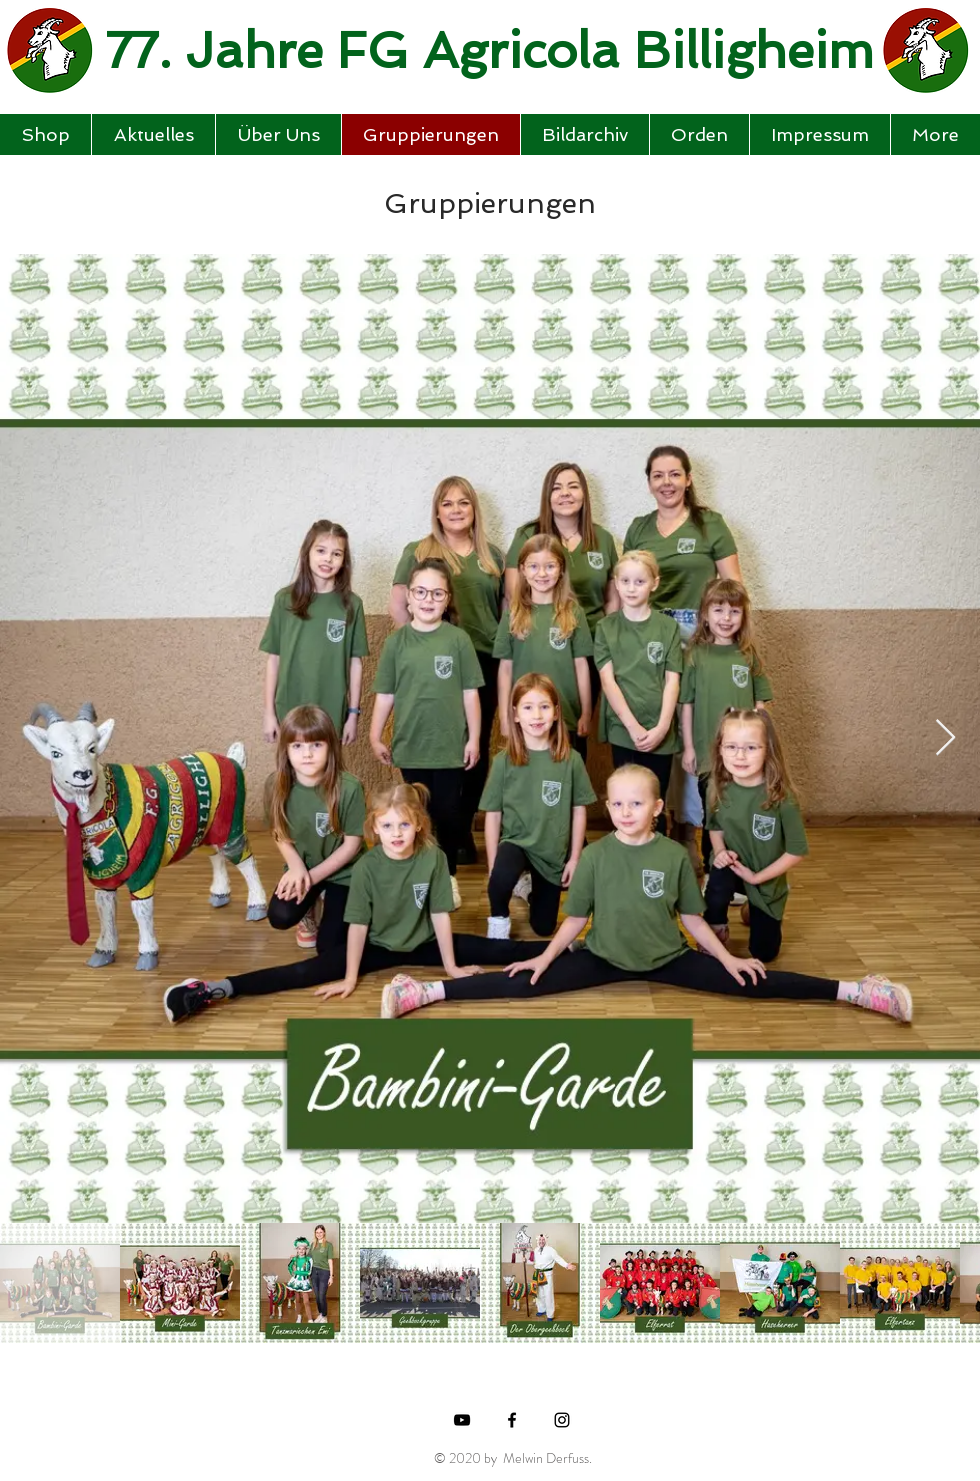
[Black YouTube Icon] (462, 1420)
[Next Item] (945, 738)
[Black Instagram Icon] (562, 1420)
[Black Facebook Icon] (512, 1420)
